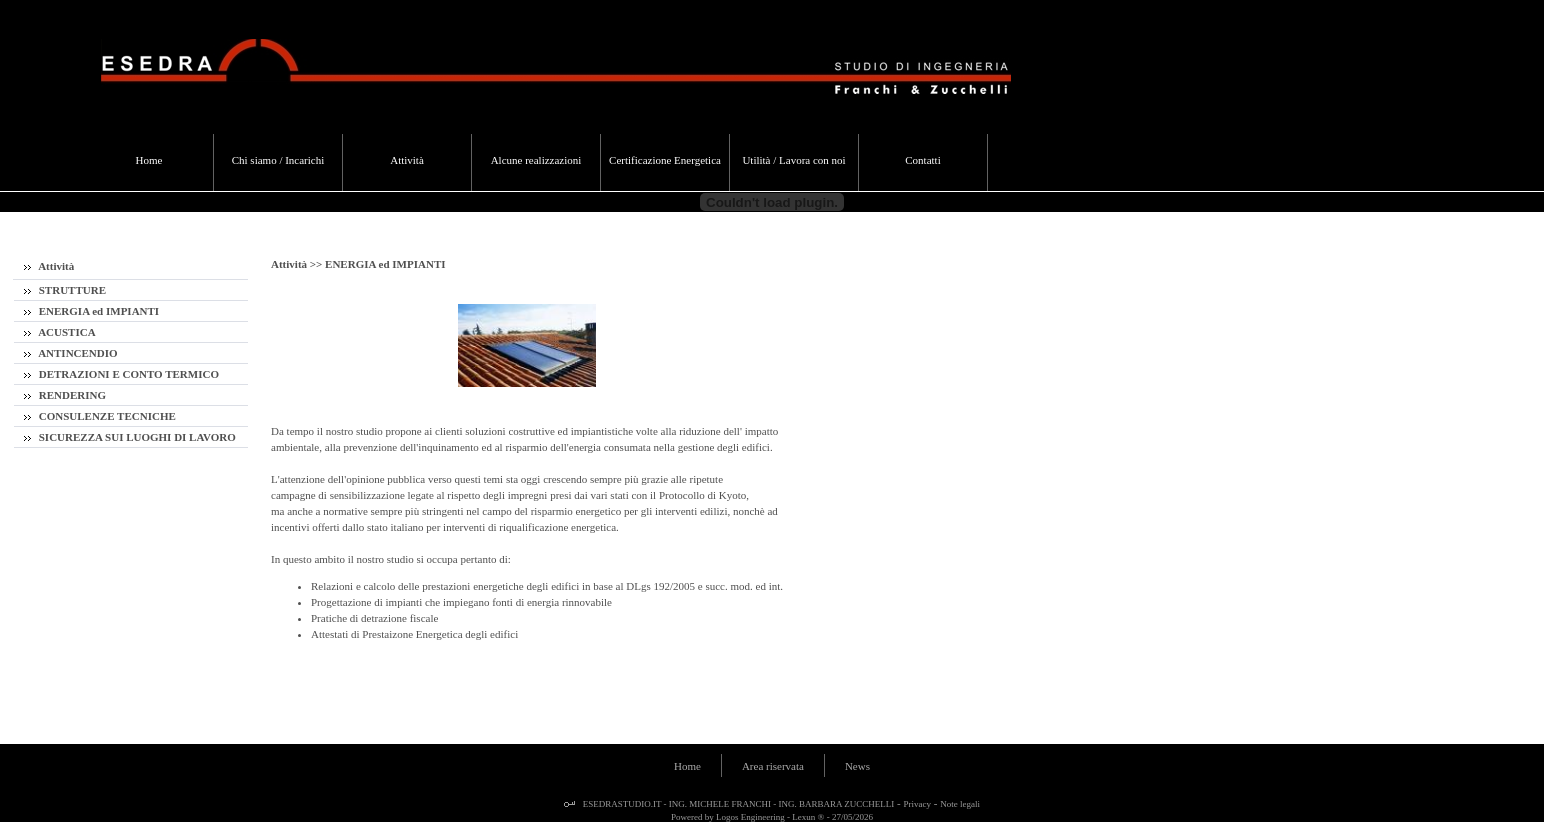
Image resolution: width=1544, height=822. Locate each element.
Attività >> (298, 264)
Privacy (918, 804)
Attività (49, 266)
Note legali (960, 804)
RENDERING (65, 395)
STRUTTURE (65, 290)
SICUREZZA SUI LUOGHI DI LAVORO (130, 437)
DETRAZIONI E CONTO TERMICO (121, 374)
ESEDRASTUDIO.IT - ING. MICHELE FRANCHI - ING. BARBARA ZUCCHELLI (738, 804)
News (857, 766)
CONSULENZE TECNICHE (100, 416)
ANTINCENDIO (71, 353)
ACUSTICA (60, 332)
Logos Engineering (750, 817)
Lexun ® (808, 817)
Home (687, 766)
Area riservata (773, 766)
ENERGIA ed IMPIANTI (91, 311)
